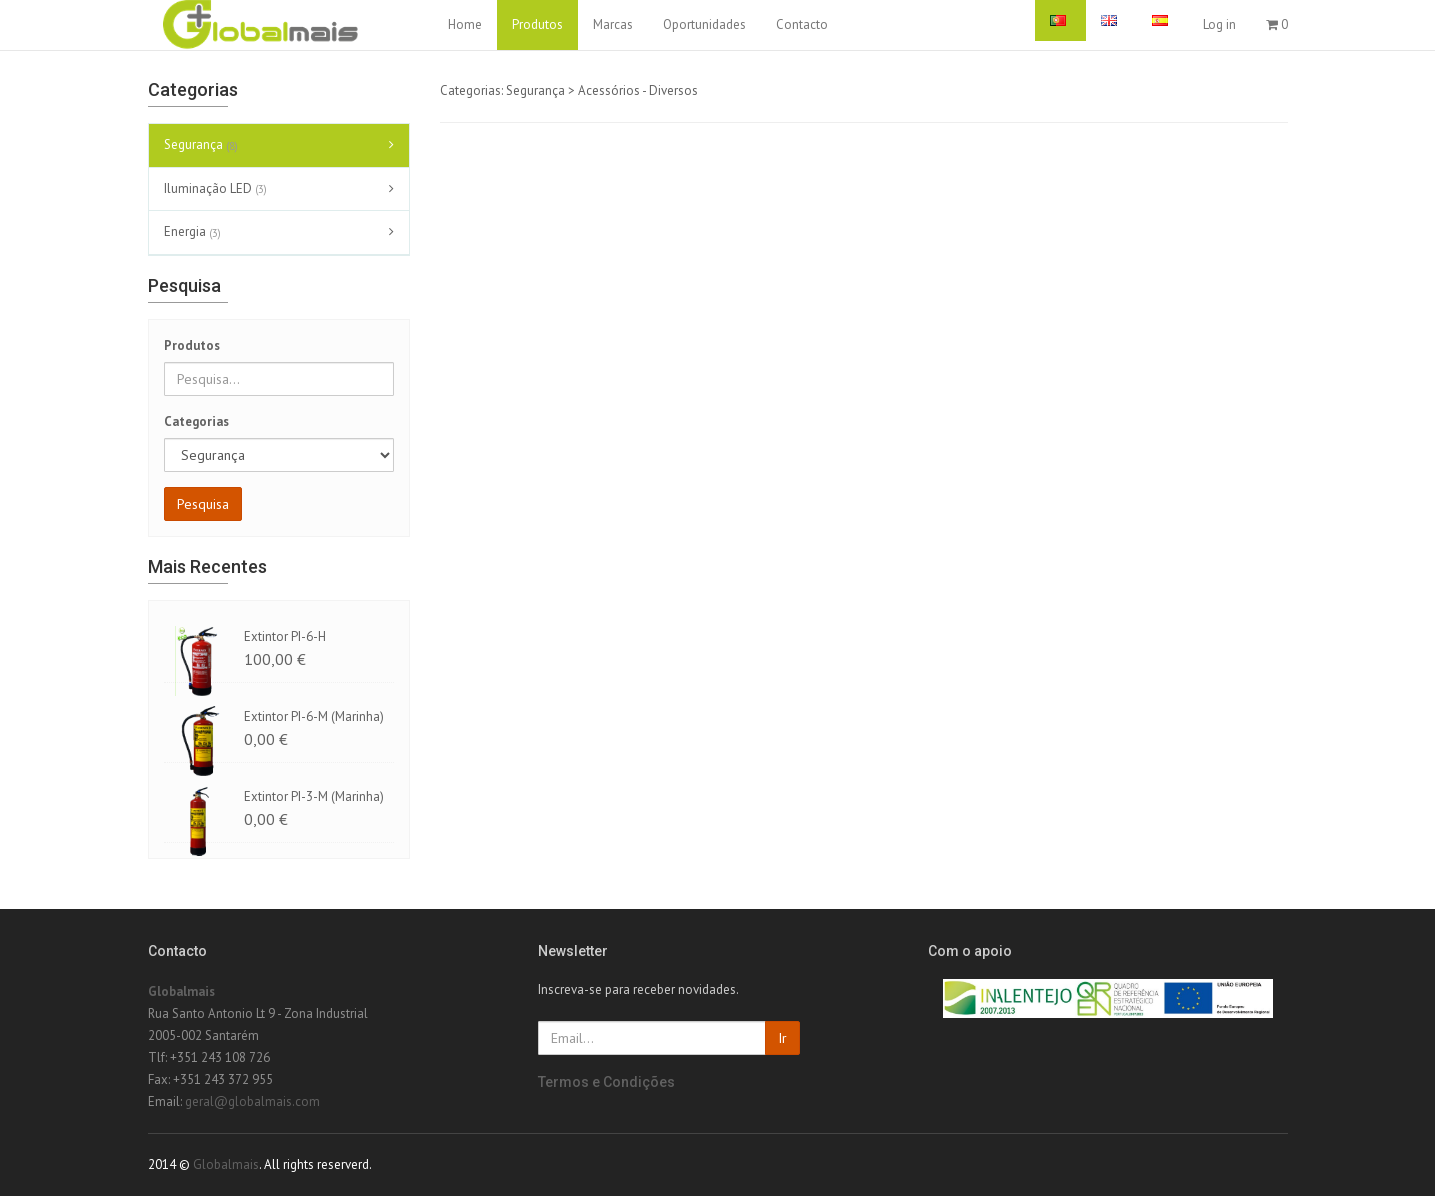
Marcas (613, 24)
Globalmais (181, 991)
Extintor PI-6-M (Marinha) (314, 716)
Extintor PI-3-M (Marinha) (314, 796)
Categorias (196, 421)
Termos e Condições (606, 1082)
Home (465, 24)
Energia (195, 233)
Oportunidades (704, 24)
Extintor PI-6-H (285, 636)
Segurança (203, 146)
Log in (1219, 24)
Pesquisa (203, 504)
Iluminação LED (218, 189)
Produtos (537, 24)
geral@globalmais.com (252, 1101)
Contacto (802, 24)
